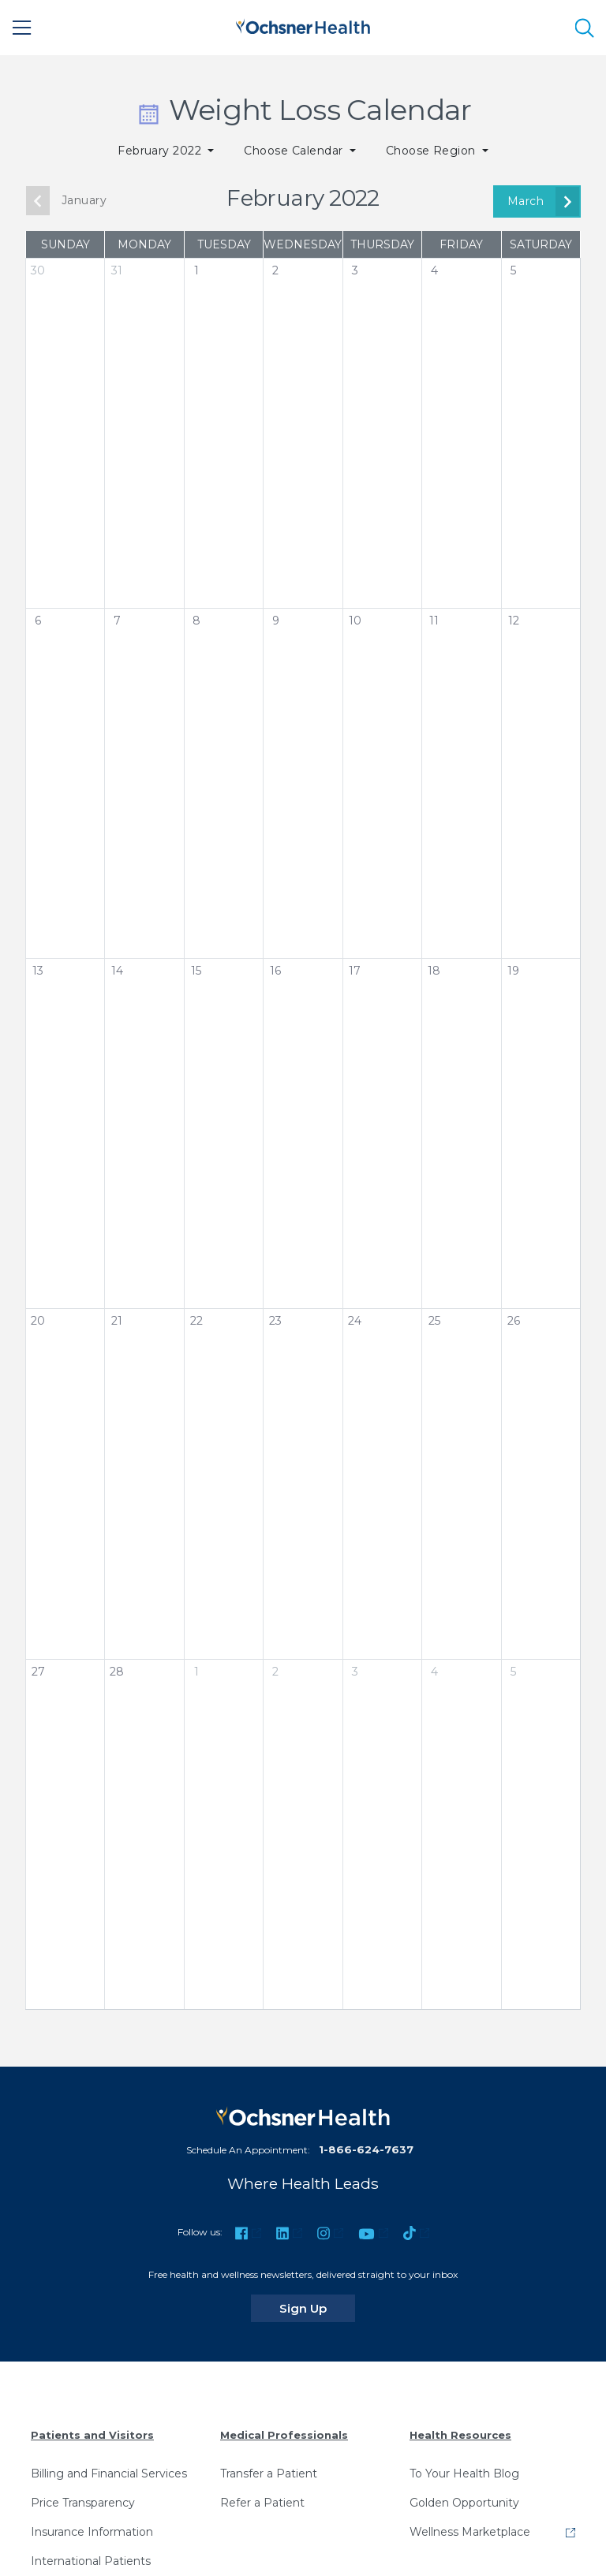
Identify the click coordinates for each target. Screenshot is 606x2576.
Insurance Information (92, 2532)
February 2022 (161, 151)
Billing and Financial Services (109, 2473)
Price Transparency (83, 2503)
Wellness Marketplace (470, 2532)
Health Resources (460, 2435)
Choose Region (433, 151)
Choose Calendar (295, 151)
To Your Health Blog (464, 2473)
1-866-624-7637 (366, 2149)
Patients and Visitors (92, 2435)
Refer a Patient (262, 2503)
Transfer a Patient (268, 2473)
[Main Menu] (22, 27)
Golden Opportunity (464, 2503)
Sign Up (317, 2308)
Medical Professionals (284, 2435)
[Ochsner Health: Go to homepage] (303, 24)
